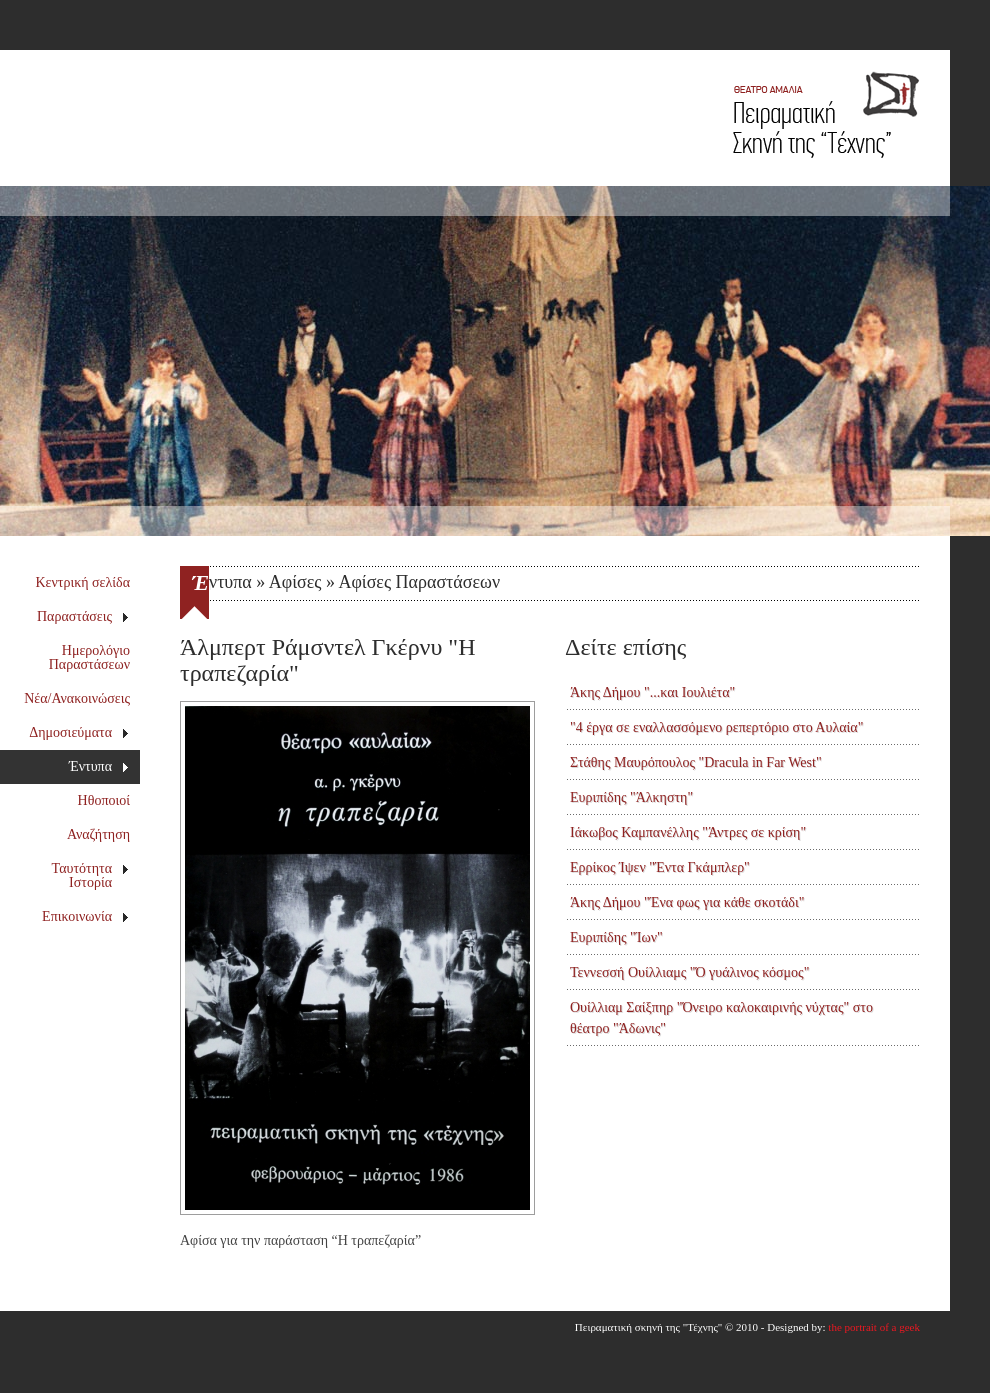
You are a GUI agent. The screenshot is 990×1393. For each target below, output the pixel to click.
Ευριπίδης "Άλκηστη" (631, 797)
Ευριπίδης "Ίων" (616, 937)
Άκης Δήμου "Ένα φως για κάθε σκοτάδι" (687, 902)
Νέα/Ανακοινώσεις (77, 698)
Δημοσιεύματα (79, 732)
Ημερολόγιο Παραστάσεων (89, 657)
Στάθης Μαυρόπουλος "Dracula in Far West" (696, 762)
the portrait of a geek (874, 1327)
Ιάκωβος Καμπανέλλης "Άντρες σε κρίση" (688, 832)
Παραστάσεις (83, 616)
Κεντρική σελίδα (83, 582)
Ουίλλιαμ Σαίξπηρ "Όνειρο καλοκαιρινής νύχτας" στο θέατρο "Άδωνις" (721, 1018)
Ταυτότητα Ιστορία (91, 875)
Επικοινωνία (85, 916)
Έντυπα (99, 766)
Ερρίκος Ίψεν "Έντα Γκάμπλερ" (660, 867)
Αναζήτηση (98, 834)
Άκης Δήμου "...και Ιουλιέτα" (652, 692)
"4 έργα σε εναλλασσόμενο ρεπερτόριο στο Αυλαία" (716, 727)
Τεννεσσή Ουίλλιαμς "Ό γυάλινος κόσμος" (689, 972)
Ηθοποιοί (104, 800)
